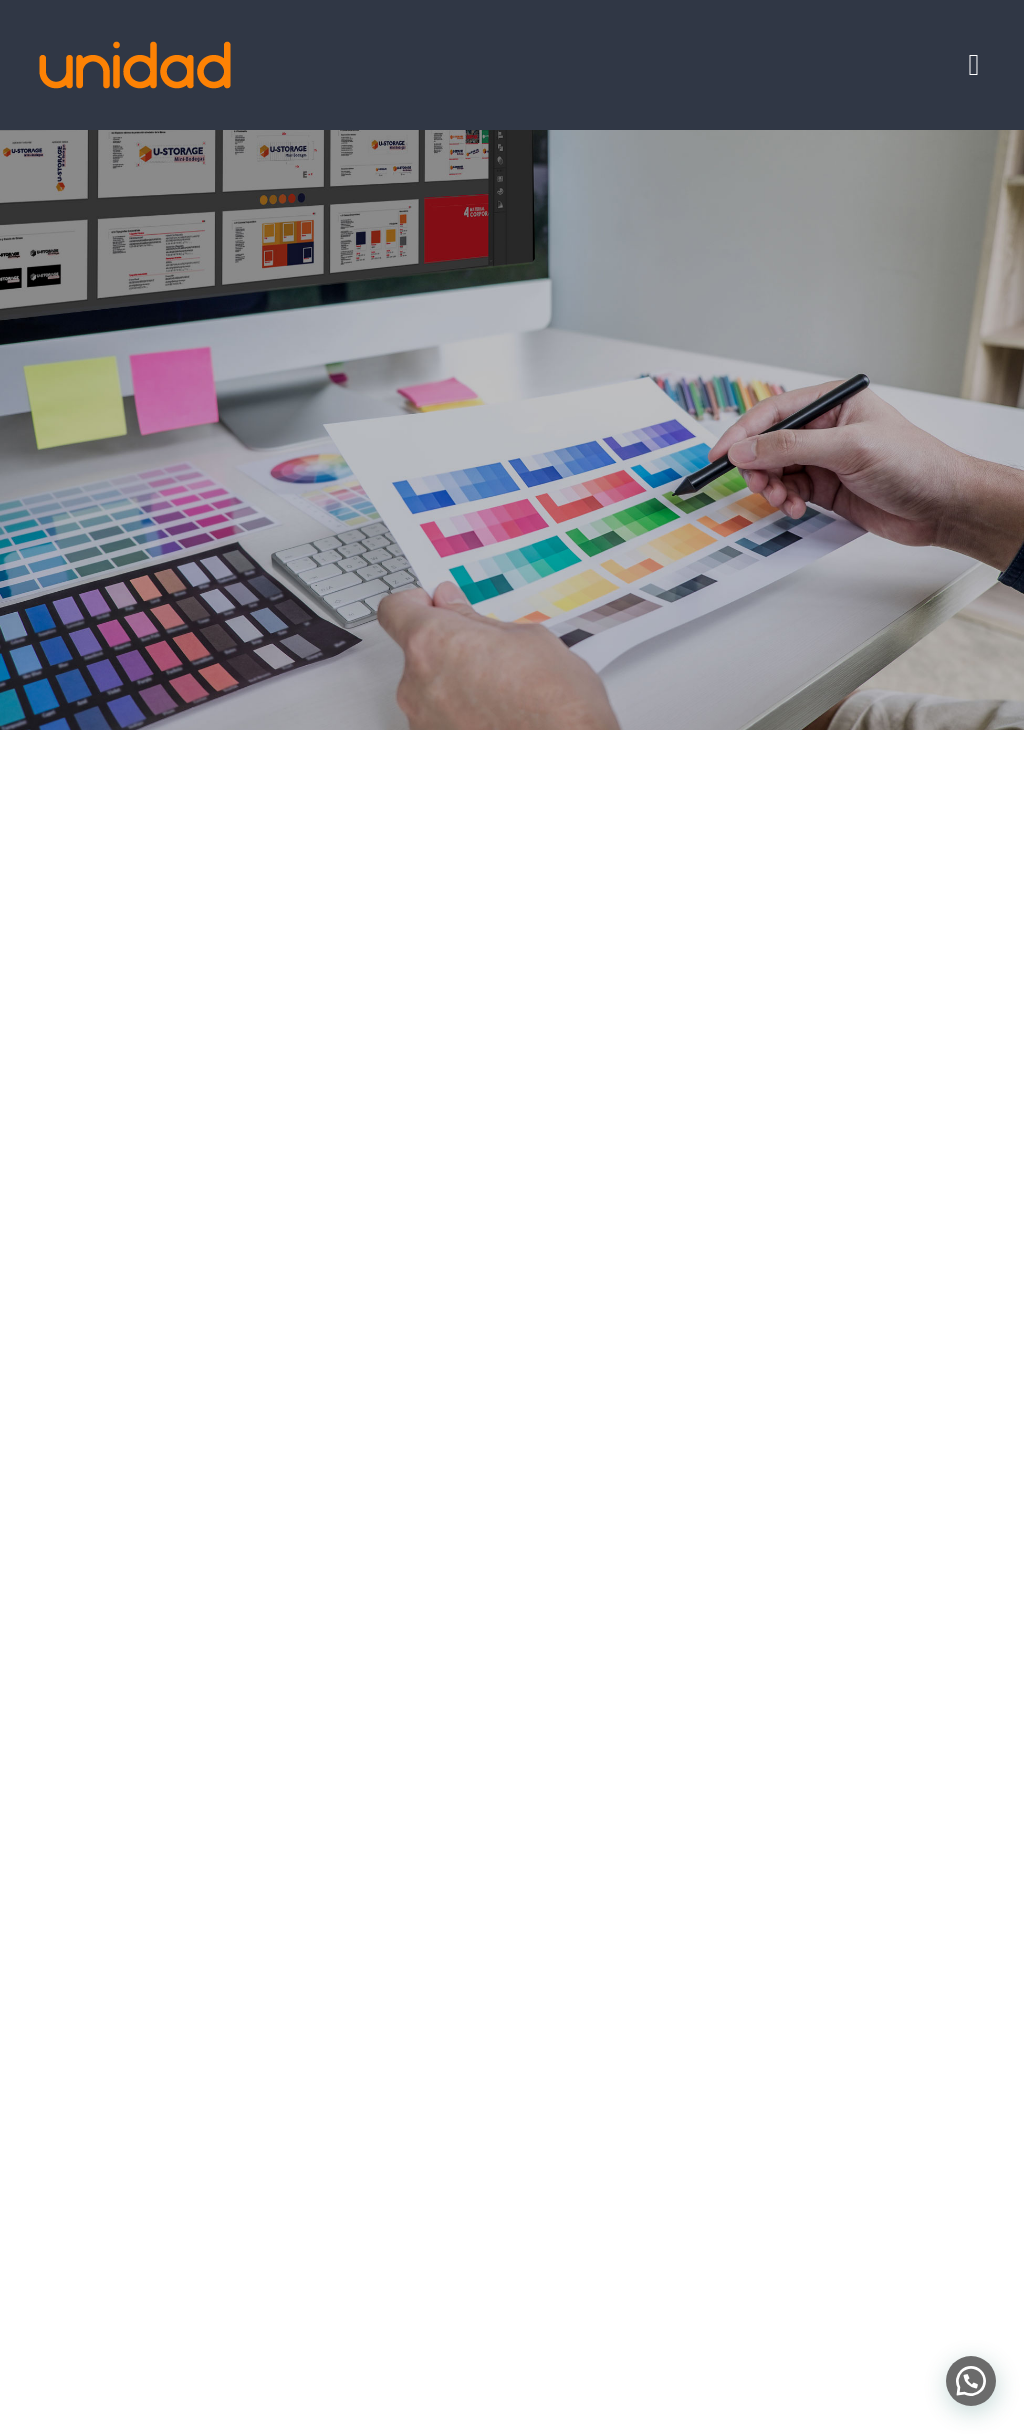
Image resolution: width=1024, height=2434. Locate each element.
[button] (971, 2381)
